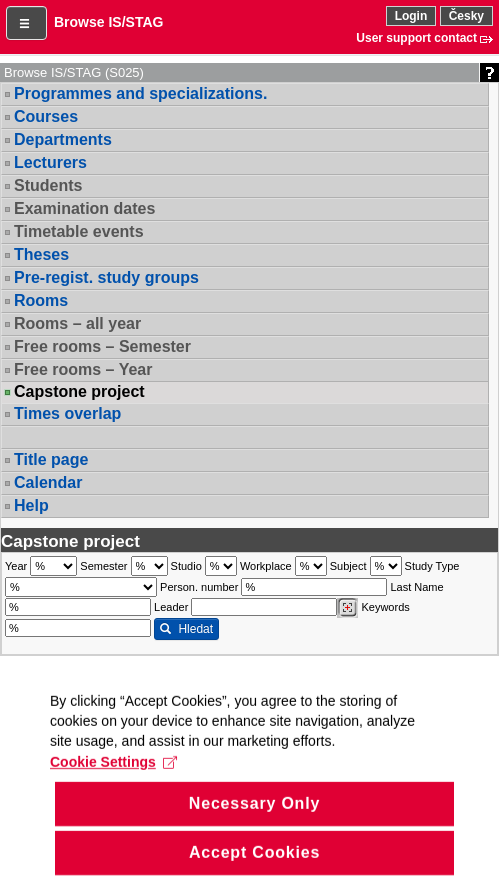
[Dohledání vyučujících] (347, 608)
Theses (41, 254)
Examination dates (84, 208)
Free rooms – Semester (102, 346)
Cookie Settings (113, 785)
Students (48, 185)
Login (411, 16)
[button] (26, 23)
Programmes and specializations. (140, 93)
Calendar (48, 482)
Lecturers (50, 162)
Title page (51, 459)
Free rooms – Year (83, 369)
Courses (46, 116)
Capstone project (79, 392)
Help (31, 505)
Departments (63, 139)
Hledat (186, 629)
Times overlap (67, 413)
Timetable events (79, 231)
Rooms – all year (77, 323)
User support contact (416, 38)
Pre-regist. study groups (106, 277)
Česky (466, 16)
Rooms (41, 300)
